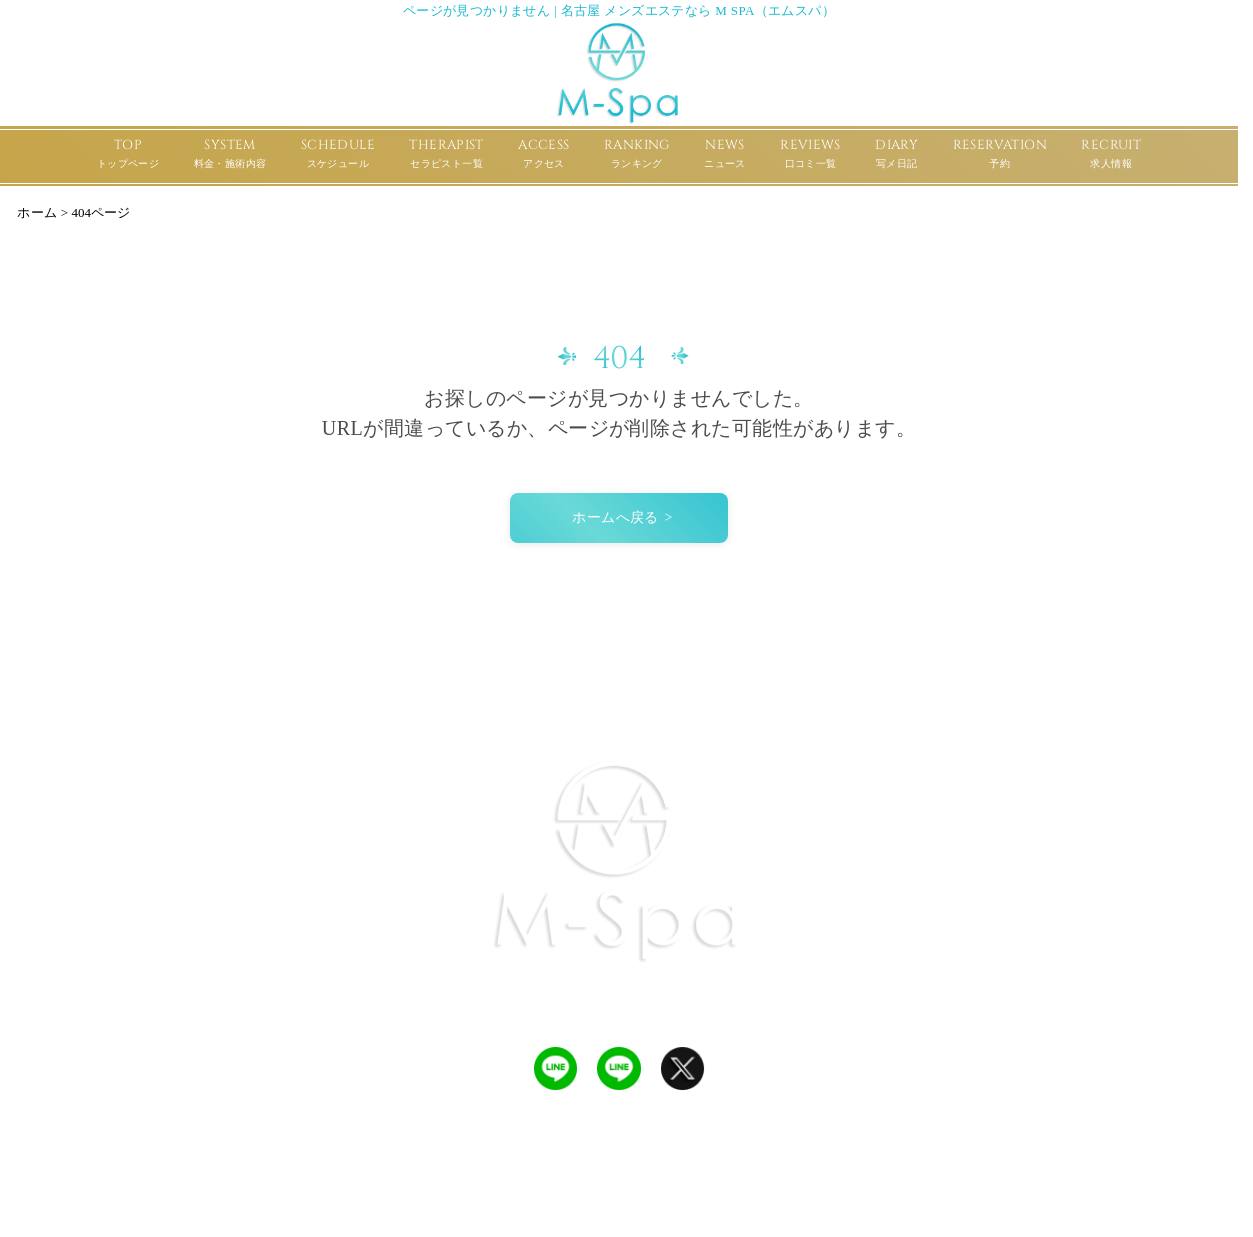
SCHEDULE (338, 155)
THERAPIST (446, 155)
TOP (128, 155)
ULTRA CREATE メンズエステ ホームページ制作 (646, 1189)
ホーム (37, 212)
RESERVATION (1000, 155)
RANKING (637, 155)
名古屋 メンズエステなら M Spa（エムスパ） (625, 1214)
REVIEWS (810, 155)
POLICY (1026, 698)
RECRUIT (1111, 155)
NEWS (725, 155)
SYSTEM (230, 155)
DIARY (896, 155)
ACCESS (543, 155)
